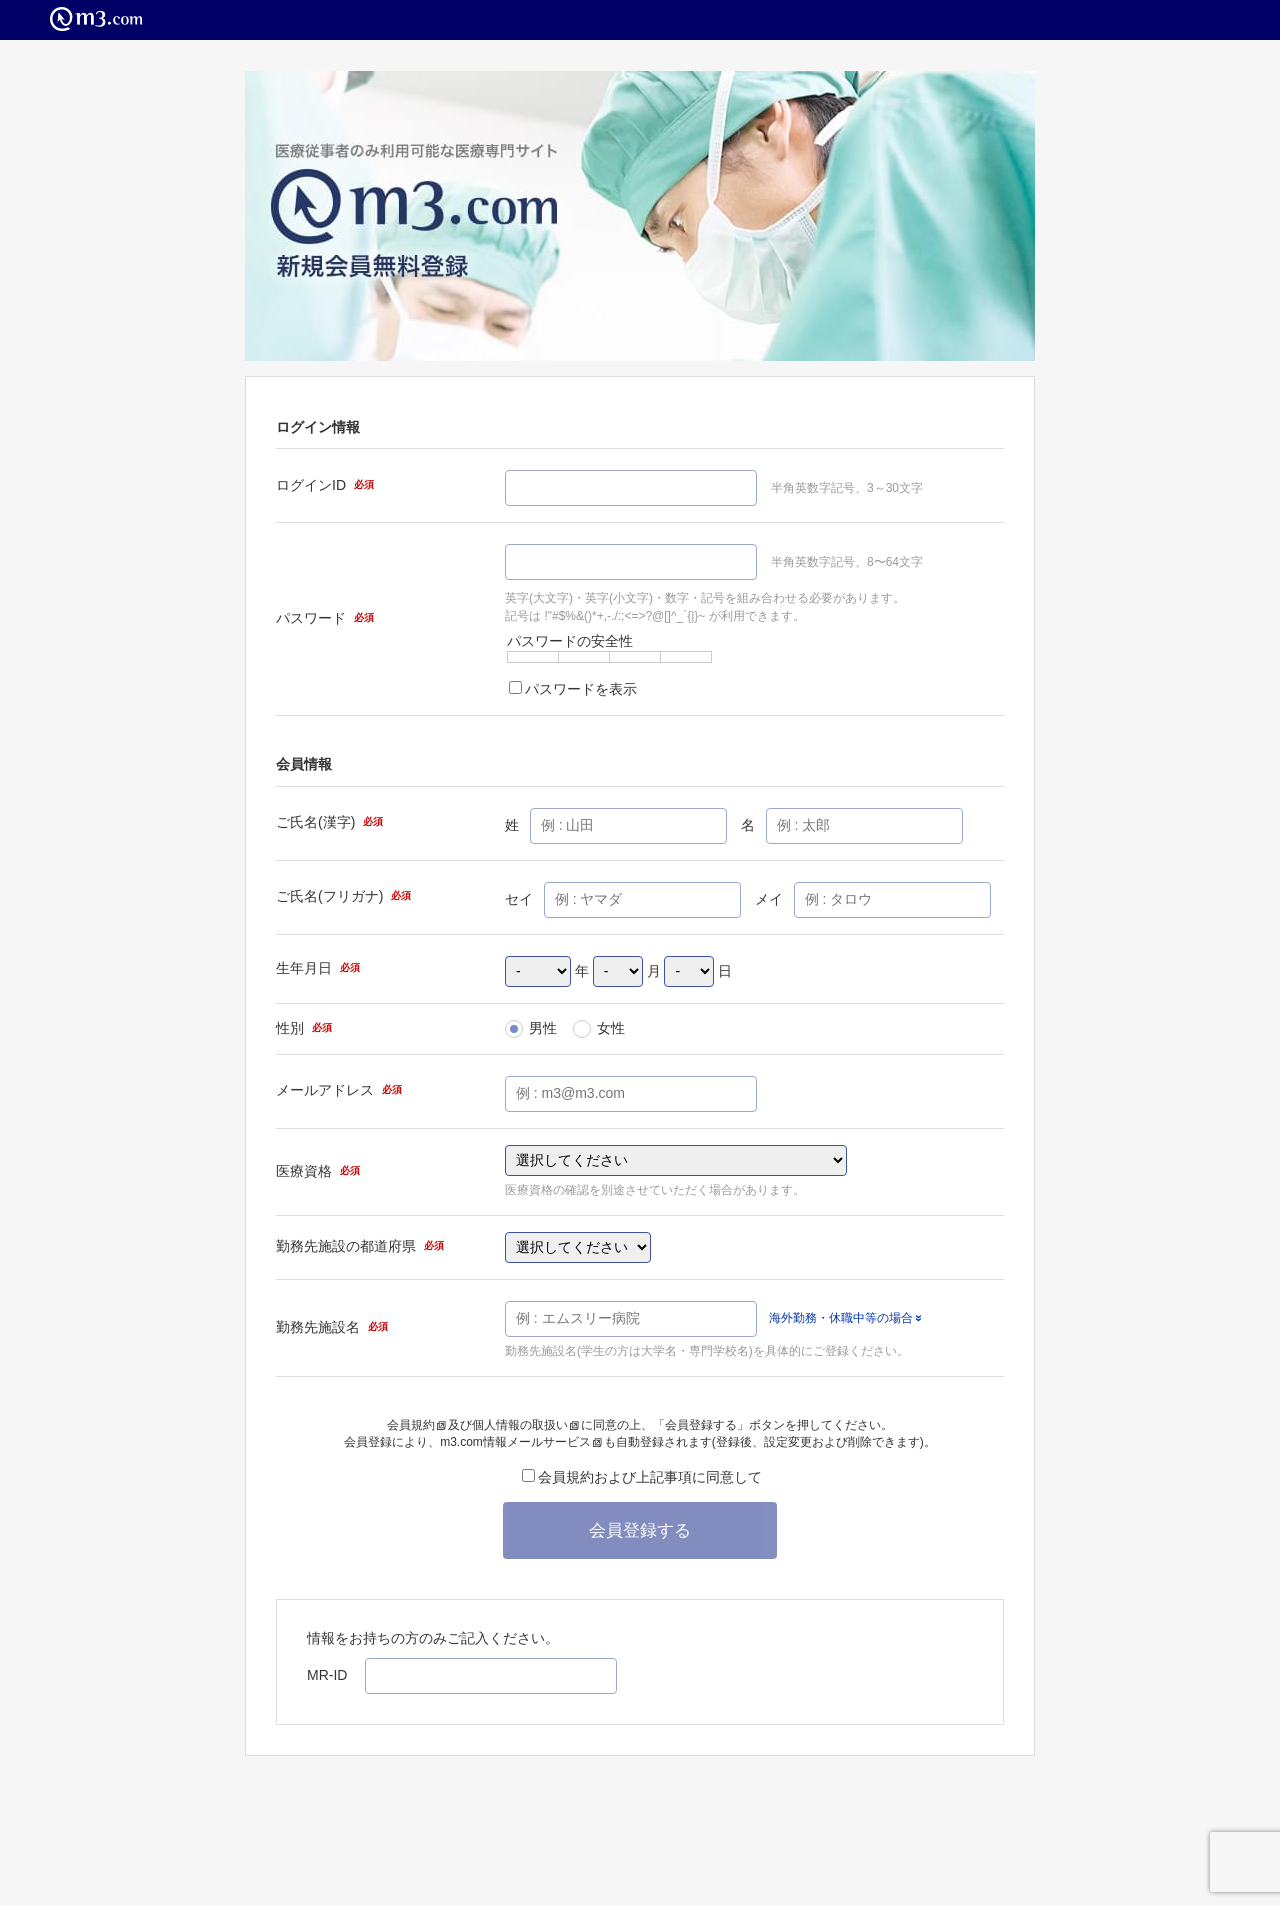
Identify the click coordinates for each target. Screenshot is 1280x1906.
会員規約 (416, 1425)
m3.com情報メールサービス (521, 1442)
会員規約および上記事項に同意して (642, 1477)
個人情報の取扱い (525, 1425)
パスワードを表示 (573, 689)
